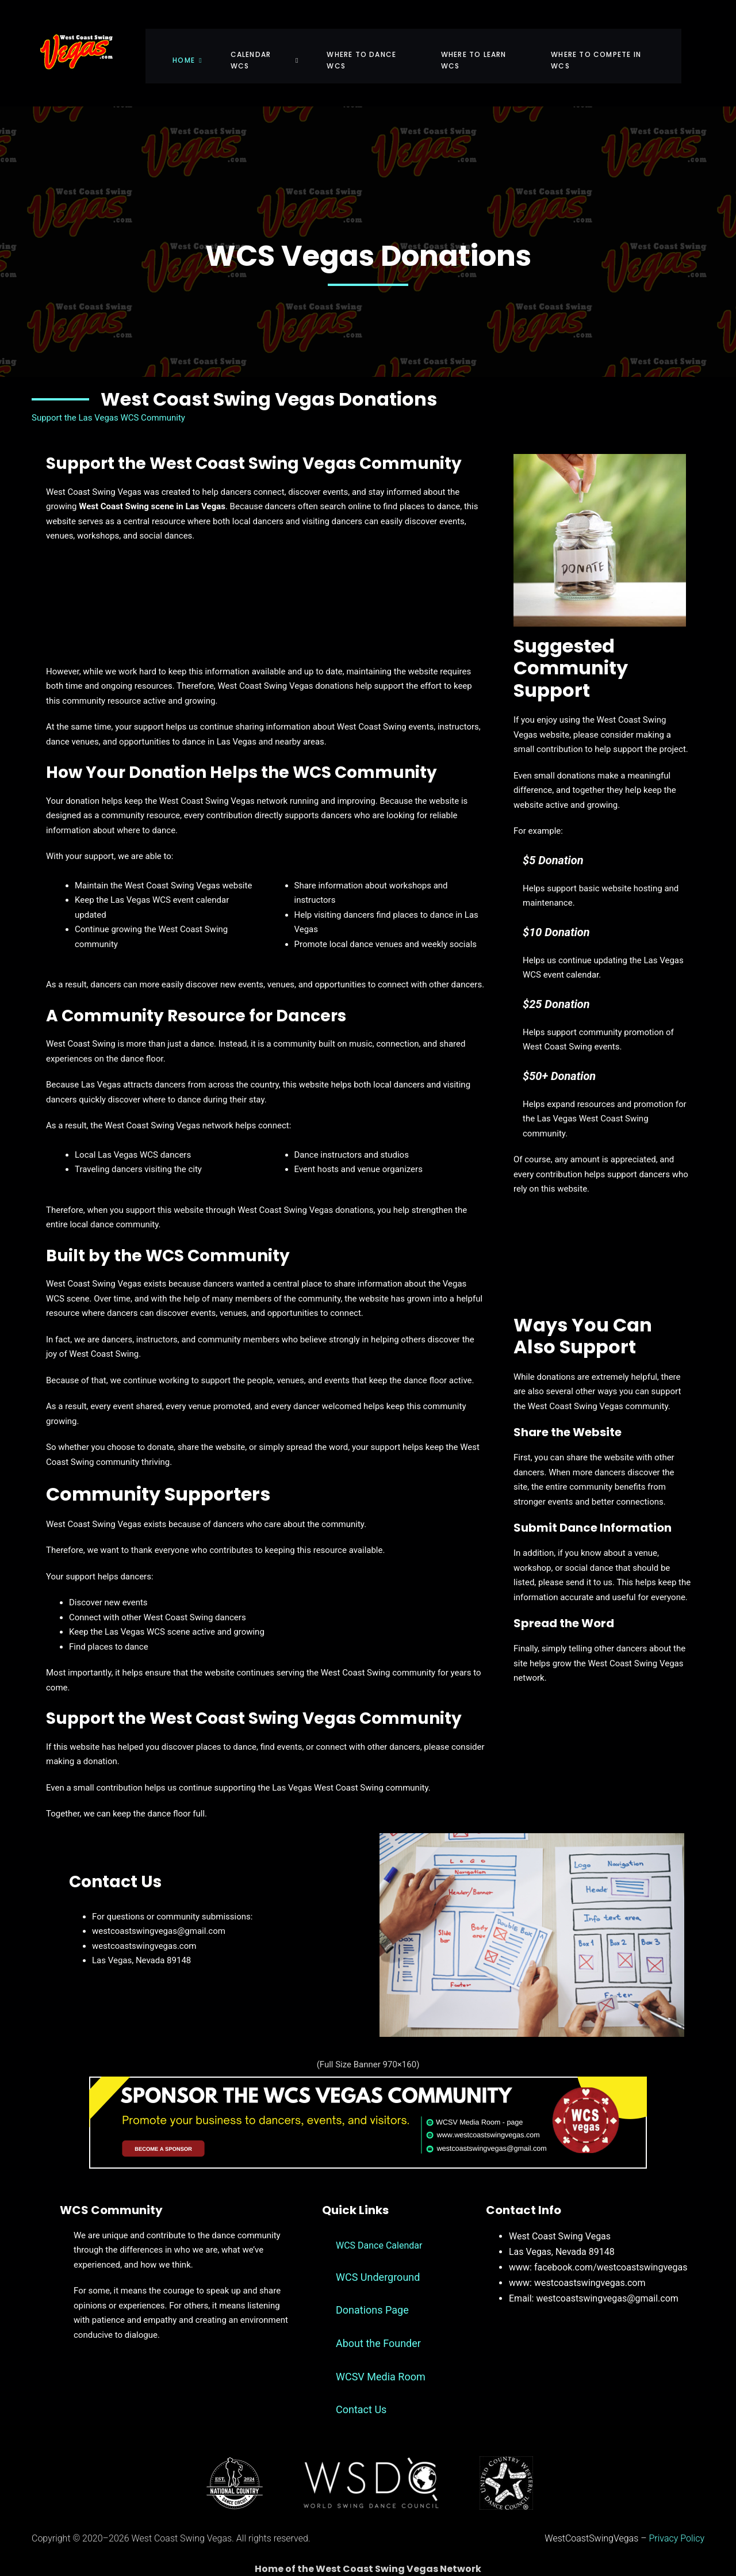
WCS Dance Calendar (379, 2223)
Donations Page (372, 2289)
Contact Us (361, 2388)
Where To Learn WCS (492, 43)
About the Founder (378, 2321)
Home (199, 43)
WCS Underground (378, 2255)
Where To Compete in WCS (617, 43)
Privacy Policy (676, 2516)
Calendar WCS (272, 43)
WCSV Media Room (380, 2355)
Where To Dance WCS (377, 43)
